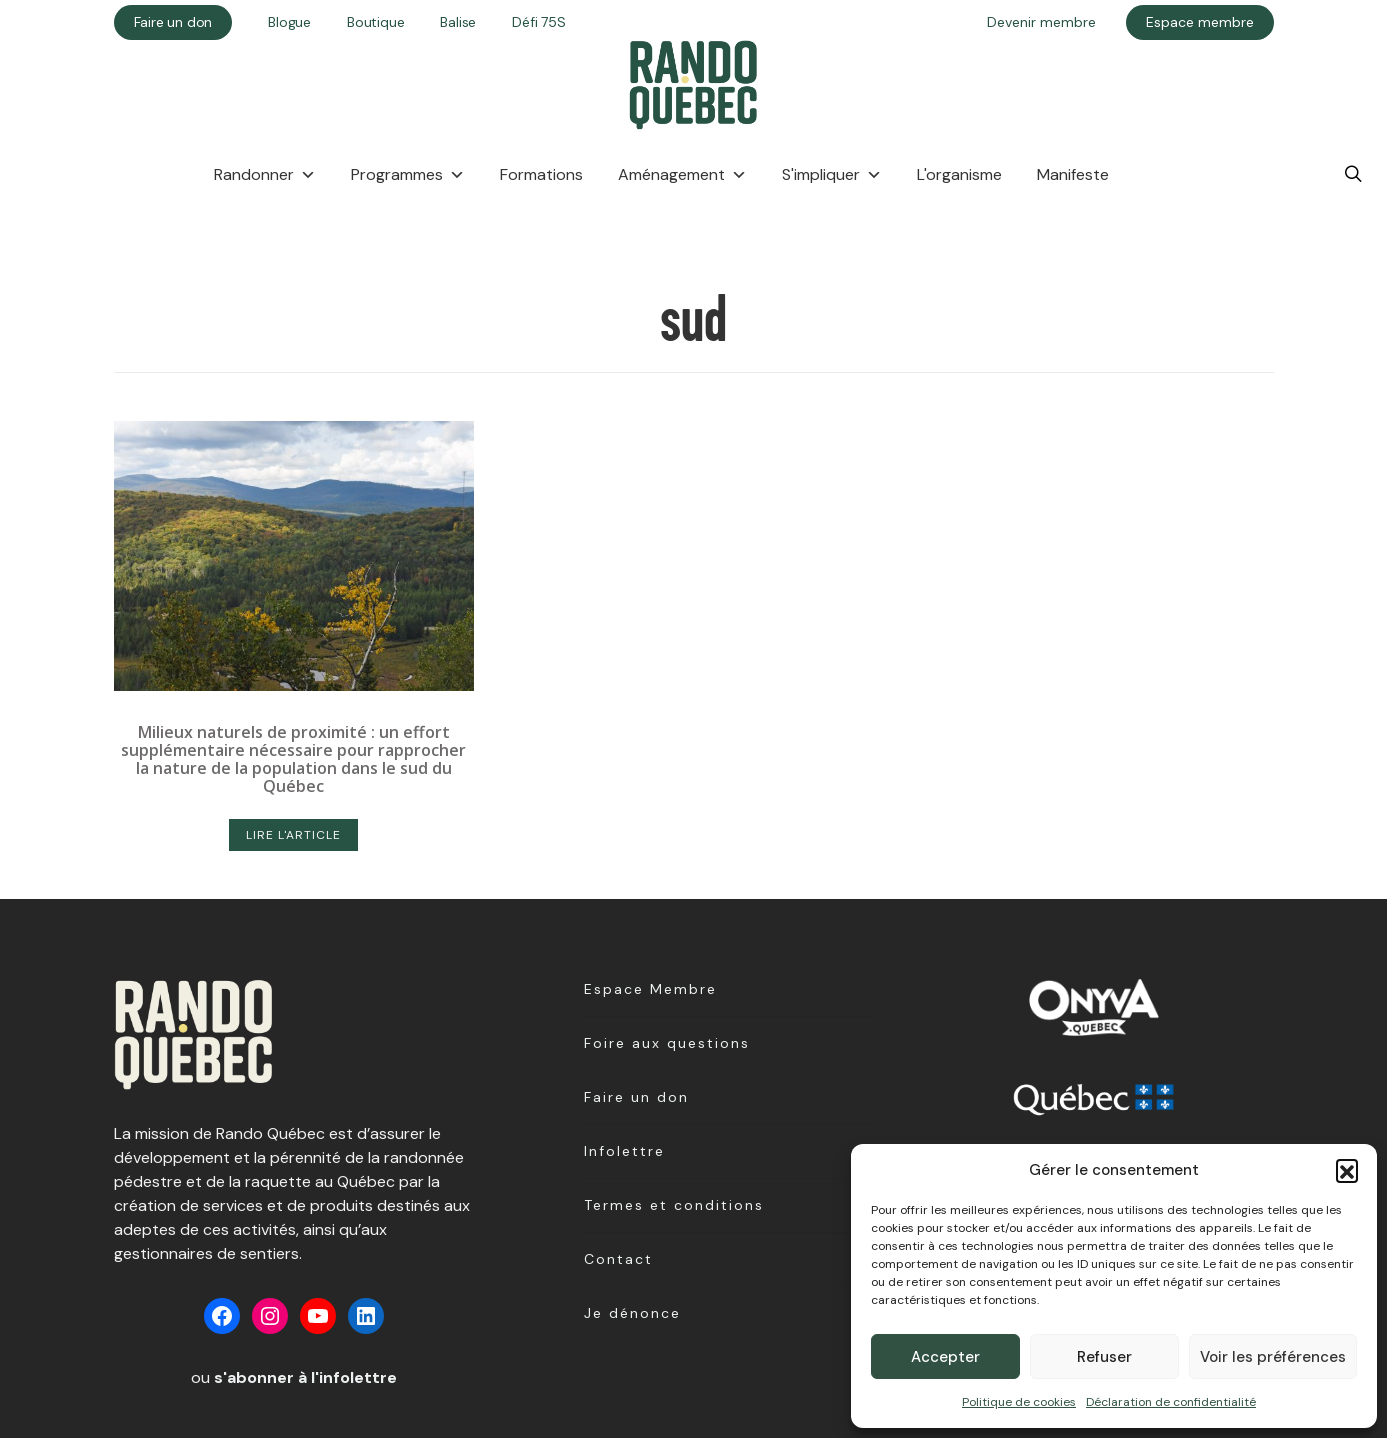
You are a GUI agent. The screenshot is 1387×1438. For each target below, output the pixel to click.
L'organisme (959, 174)
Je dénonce (632, 1313)
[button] (1347, 1170)
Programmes (408, 175)
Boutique (375, 22)
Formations (541, 174)
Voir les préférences (1273, 1357)
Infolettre (624, 1151)
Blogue (289, 22)
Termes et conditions (674, 1205)
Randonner (265, 175)
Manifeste (1073, 174)
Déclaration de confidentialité (1171, 1402)
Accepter (945, 1357)
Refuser (1104, 1357)
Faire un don (636, 1097)
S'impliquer (832, 175)
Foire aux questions (667, 1043)
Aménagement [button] (682, 175)
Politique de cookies (1019, 1402)
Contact (618, 1259)
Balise (458, 22)
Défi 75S (538, 22)
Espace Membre (650, 989)
